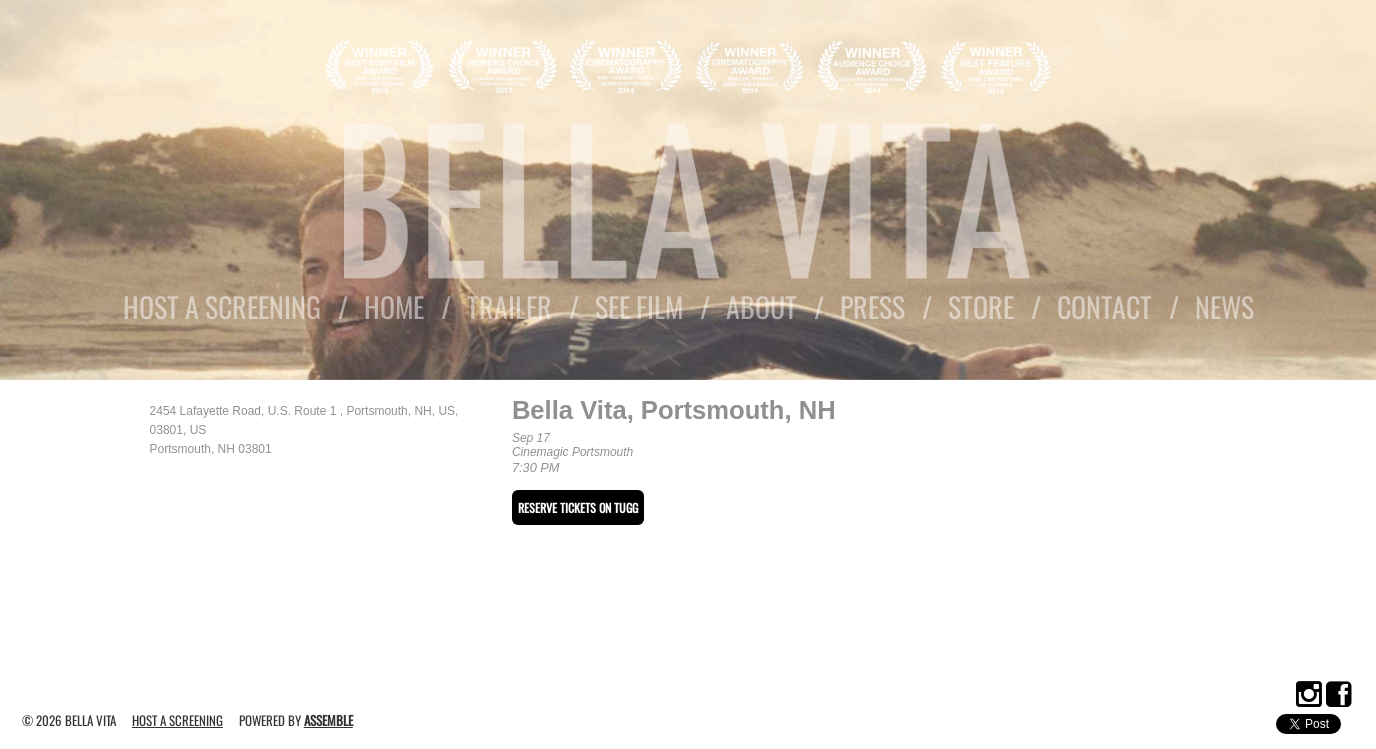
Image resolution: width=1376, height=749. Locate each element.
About (761, 307)
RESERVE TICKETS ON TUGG (578, 507)
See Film (639, 307)
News (1224, 307)
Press (872, 307)
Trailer (509, 307)
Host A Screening (222, 307)
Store (981, 307)
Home (394, 307)
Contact (1104, 307)
